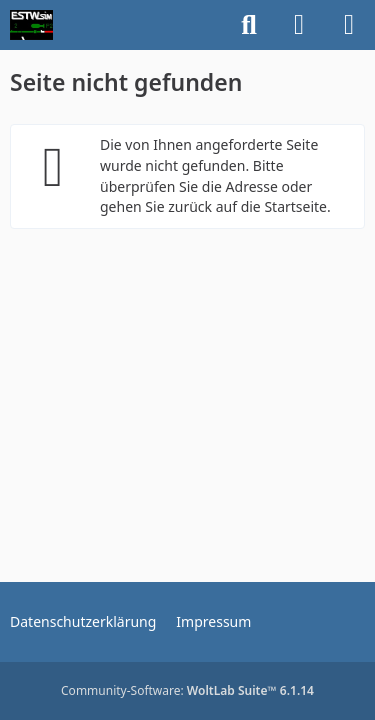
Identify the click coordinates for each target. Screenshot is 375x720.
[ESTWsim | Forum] (31, 25)
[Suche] (249, 25)
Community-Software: (187, 690)
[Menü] (349, 25)
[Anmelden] (299, 25)
